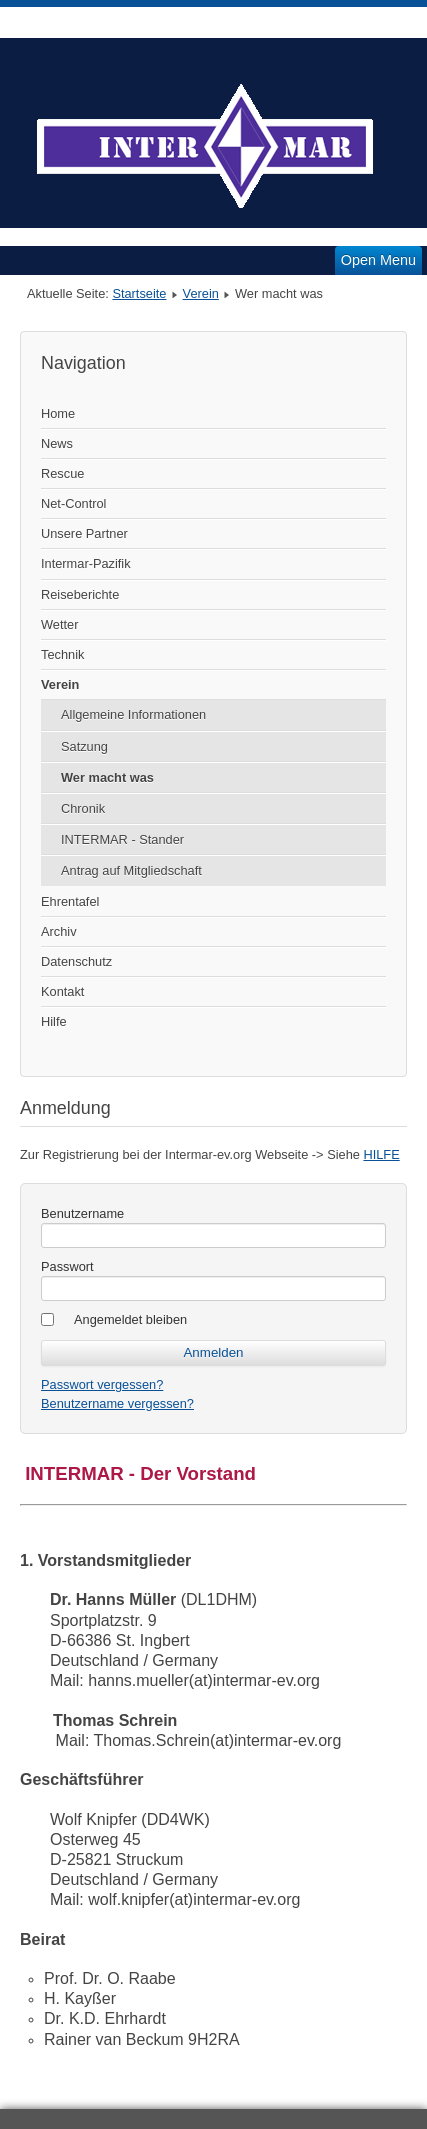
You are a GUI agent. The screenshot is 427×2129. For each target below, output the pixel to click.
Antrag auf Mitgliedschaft (131, 870)
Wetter (59, 624)
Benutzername (82, 1213)
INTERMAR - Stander (122, 839)
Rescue (62, 473)
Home (58, 413)
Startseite (139, 293)
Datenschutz (76, 961)
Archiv (59, 931)
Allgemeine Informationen (133, 714)
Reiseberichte (80, 594)
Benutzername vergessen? (117, 1403)
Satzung (84, 746)
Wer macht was (107, 777)
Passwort (67, 1266)
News (57, 443)
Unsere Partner (84, 533)
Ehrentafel (70, 901)
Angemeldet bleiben (130, 1319)
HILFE (381, 1154)
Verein (201, 293)
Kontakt (62, 991)
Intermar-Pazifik (86, 563)
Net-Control (73, 503)
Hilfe (54, 1021)
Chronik (83, 808)
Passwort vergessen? (102, 1384)
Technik (62, 654)
